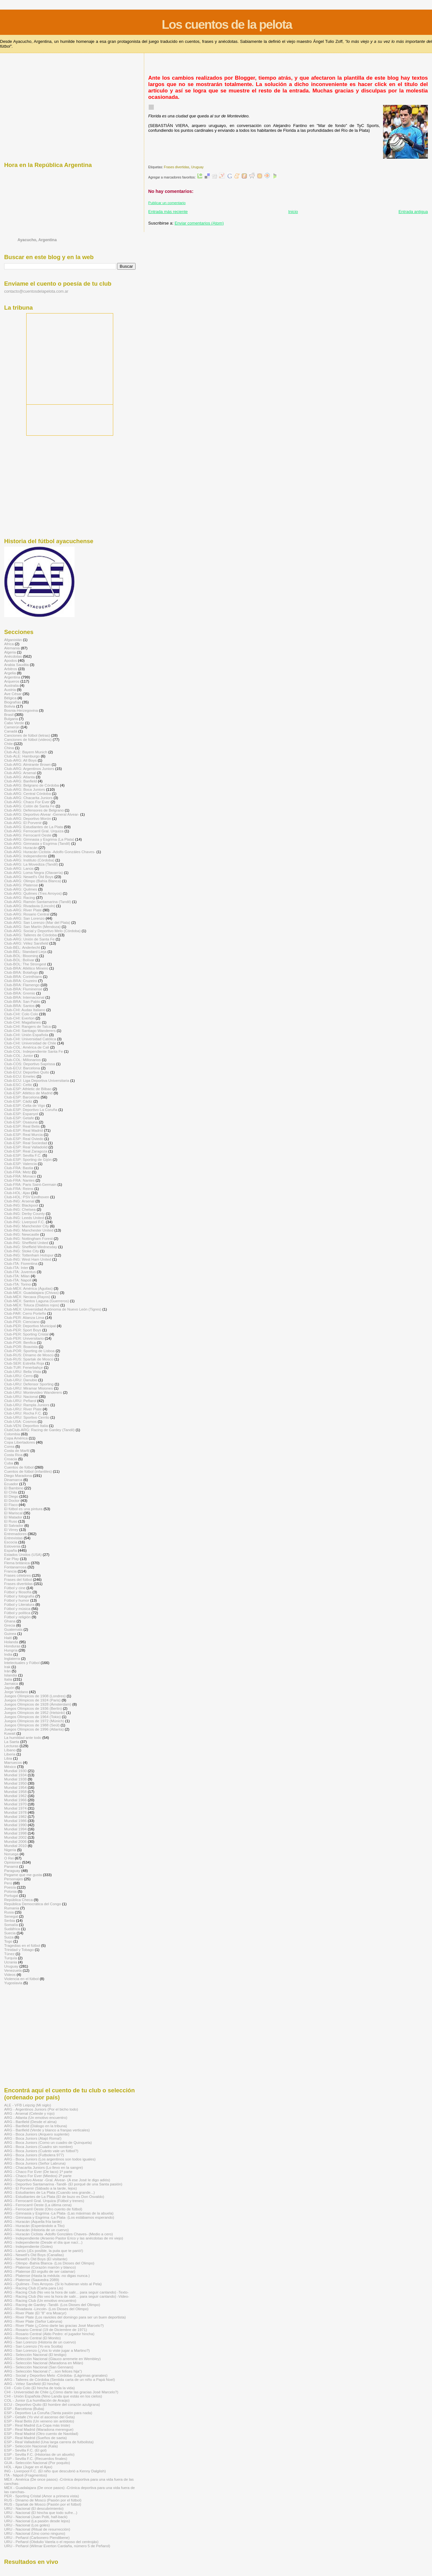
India (8, 1654)
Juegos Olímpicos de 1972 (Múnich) (34, 1721)
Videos (10, 1974)
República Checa (18, 1900)
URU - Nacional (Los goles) (27, 2525)
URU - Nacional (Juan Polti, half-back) (35, 2517)
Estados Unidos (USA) (23, 1554)
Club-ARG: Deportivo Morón (27, 818)
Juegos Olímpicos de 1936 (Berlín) (33, 1708)
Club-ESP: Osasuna (21, 1122)
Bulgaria (11, 719)
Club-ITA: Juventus (20, 1272)
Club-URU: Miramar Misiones (28, 1388)
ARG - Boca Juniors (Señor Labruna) (35, 2163)
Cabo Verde (14, 723)
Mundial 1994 (15, 1829)
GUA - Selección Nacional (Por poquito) (37, 2463)
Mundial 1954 (15, 1787)
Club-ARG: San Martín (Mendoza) (32, 926)
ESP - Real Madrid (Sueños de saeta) (35, 2438)
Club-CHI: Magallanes (22, 1022)
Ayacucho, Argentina (37, 240)
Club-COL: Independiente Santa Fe (33, 1051)
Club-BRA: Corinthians (23, 976)
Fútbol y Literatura (19, 1604)
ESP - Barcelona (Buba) (24, 2408)
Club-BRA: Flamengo (22, 985)
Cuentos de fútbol (19, 1467)
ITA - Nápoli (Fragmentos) (25, 2475)
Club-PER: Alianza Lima (24, 1317)
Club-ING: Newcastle (21, 1234)
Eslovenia (12, 1546)
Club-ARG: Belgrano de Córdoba (31, 785)
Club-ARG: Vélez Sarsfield (26, 943)
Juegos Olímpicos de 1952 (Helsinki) (34, 1712)
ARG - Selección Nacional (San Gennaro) (38, 2367)
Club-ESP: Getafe (19, 1118)
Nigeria (10, 1850)
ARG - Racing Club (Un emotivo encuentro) (40, 2300)
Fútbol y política (17, 1613)
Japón (9, 1687)
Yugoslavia (13, 1983)
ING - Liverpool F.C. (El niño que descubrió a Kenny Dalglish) (55, 2471)
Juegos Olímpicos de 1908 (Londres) (35, 1696)
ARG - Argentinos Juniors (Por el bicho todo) (41, 2109)
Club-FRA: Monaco (20, 1176)
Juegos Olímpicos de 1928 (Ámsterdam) (37, 1704)
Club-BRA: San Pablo (22, 1001)
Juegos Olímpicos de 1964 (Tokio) (32, 1717)
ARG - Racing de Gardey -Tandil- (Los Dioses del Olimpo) (52, 2305)
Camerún (12, 727)
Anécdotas (13, 656)
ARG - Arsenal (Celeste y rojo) (29, 2113)
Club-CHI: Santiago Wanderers (30, 1030)
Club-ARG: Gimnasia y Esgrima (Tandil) (37, 843)
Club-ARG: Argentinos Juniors (29, 768)
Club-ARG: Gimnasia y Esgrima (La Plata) (39, 839)
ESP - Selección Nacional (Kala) (31, 2446)
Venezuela (13, 1970)
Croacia (10, 1459)
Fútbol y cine (14, 1588)
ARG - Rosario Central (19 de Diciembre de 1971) (45, 2329)
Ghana (9, 1621)
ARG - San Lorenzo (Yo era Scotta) (33, 2346)
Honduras (12, 1646)
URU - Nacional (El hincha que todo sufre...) (40, 2512)
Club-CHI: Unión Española (26, 1035)
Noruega (11, 1854)
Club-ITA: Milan (17, 1276)
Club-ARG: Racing (19, 897)
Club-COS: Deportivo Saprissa (29, 1064)
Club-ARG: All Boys (20, 760)
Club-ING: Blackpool (21, 1205)
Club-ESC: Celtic (18, 1084)
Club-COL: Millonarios (22, 1060)
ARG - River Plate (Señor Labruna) (33, 2321)
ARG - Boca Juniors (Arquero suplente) (36, 2134)
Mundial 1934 (15, 1775)
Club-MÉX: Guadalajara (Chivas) (31, 1292)
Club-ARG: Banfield (20, 781)
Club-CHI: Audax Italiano (24, 1010)
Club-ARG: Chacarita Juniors (28, 798)
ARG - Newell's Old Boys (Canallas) (34, 2255)
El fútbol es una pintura (23, 1509)
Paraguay (12, 1870)
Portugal (11, 1895)
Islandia (10, 1675)
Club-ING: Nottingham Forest (28, 1238)
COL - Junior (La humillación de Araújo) (37, 2400)
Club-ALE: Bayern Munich (25, 752)
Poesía (10, 1887)
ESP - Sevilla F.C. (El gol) (25, 2450)
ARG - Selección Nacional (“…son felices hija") (43, 2371)
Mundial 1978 (15, 1812)
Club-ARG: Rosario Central (26, 914)
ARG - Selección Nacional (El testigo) (35, 2354)
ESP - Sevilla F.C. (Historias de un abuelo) (39, 2454)
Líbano (10, 1750)
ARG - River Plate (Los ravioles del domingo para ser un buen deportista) (65, 2317)
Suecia (10, 1933)
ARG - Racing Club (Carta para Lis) (33, 2288)
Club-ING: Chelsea (19, 1209)
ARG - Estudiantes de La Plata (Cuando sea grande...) (49, 2192)
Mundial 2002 (15, 1837)
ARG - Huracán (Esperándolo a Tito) (34, 2225)
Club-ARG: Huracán (20, 847)
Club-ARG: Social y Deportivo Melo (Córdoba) (42, 931)
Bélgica (10, 698)
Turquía (10, 1958)
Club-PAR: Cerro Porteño (25, 1313)
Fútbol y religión (17, 1617)
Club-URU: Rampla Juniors (26, 1405)
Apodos (10, 660)
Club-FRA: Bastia (18, 1168)
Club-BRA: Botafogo (21, 972)
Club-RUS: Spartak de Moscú (28, 1359)
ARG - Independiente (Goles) (28, 2246)
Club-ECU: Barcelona (22, 1068)
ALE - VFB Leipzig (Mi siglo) (27, 2105)
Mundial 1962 (15, 1796)
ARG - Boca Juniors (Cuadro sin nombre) (38, 2146)
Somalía (11, 1924)
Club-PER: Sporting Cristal (26, 1334)
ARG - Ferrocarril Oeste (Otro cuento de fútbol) (43, 2209)
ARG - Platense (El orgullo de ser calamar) (39, 2271)
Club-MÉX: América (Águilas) (28, 1288)
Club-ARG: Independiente (25, 856)
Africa (9, 644)
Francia (10, 1571)
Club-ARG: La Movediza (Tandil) (31, 864)
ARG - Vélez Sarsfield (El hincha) (31, 2384)
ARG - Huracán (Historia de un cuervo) (36, 2230)
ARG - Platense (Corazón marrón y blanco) (40, 2267)
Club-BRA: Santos (19, 1005)
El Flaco (11, 1504)
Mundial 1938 (15, 1779)
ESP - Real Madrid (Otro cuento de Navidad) (41, 2433)
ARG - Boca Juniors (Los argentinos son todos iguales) (50, 2159)
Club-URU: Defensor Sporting (28, 1384)
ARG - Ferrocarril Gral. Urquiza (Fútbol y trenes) (44, 2201)
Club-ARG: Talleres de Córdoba (30, 935)
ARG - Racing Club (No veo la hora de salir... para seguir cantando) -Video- (66, 2296)
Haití (8, 1638)
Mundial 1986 (15, 1821)
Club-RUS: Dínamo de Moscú (28, 1355)
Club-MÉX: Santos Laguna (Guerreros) (36, 1301)
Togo (8, 1941)
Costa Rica (13, 1455)
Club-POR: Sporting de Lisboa (29, 1351)
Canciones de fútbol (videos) (28, 739)
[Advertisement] (264, 67)
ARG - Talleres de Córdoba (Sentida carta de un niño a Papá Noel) (59, 2379)
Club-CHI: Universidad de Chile (30, 1043)
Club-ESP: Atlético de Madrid (28, 1093)
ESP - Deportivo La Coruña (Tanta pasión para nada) (48, 2413)
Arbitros (10, 669)
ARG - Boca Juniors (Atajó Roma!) (32, 2138)
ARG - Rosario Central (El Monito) (32, 2338)
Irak (7, 1667)
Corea (9, 1446)
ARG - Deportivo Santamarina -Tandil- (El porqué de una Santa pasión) (63, 2184)
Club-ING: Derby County (24, 1213)
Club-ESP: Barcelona (22, 1097)
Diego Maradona (18, 1475)
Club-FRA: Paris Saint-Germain (30, 1184)
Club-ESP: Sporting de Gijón (28, 1159)
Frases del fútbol (18, 1579)
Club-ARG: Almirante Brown (27, 764)
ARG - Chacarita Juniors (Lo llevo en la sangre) (43, 2167)
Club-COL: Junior (18, 1055)
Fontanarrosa (15, 1567)
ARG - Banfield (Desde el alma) (30, 2122)
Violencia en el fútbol (21, 1979)
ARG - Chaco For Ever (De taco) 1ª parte (38, 2171)
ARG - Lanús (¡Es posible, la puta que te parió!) (43, 2250)
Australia (11, 685)
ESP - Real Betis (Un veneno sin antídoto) (39, 2421)
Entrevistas (13, 1538)
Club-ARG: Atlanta (19, 777)
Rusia (9, 1912)
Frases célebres (17, 1575)
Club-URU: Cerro (18, 1376)
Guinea (10, 1633)
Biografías (12, 702)
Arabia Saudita (16, 664)
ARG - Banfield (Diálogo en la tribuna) (35, 2126)
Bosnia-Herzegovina (21, 710)
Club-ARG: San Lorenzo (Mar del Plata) (37, 922)
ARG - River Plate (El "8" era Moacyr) (35, 2313)
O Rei (9, 1858)
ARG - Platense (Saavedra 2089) (31, 2280)
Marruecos (13, 1762)
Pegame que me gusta (23, 1875)
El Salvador (13, 1525)
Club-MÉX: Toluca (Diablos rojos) (31, 1305)
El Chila (10, 1492)
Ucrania (10, 1962)
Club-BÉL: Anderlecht (22, 947)
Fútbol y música (17, 1608)
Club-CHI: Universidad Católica (30, 1039)
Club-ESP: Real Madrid (23, 1130)
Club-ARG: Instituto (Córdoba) (29, 860)
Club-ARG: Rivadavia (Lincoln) (29, 906)
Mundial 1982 (15, 1816)
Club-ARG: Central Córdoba (27, 793)
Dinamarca (13, 1480)
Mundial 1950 (15, 1783)
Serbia (9, 1920)
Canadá (10, 731)
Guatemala (13, 1629)
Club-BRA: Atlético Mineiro (26, 968)
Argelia (10, 673)
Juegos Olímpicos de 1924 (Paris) (32, 1700)
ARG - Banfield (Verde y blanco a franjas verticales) (47, 2130)
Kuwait (9, 1733)
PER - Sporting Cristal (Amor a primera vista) (41, 2496)
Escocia (10, 1542)
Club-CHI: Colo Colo (21, 1014)
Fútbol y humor (16, 1600)
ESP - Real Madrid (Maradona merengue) (39, 2429)
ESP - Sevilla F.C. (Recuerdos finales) (35, 2458)
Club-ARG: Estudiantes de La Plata (33, 827)
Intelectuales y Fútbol (22, 1663)
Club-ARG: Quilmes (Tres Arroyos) (33, 893)
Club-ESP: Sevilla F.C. (23, 1155)
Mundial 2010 (15, 1845)
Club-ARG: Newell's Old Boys (28, 877)
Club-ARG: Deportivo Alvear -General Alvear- (41, 814)
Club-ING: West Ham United (27, 1259)
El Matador (13, 1517)
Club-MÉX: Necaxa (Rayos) (27, 1297)
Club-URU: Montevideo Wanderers (33, 1392)
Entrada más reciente (168, 211)
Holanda (11, 1642)
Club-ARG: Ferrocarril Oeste (27, 835)
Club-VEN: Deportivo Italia (26, 1425)
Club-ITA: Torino (17, 1284)
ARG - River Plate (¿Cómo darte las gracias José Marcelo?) (54, 2325)
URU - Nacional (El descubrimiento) (34, 2508)
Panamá (11, 1866)
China (9, 748)
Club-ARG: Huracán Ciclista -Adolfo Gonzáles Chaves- (49, 852)
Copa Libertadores (19, 1442)
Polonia (10, 1891)
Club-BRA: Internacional (24, 997)
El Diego (11, 1496)
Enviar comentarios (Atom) (199, 223)
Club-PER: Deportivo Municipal (30, 1326)
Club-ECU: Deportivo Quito (26, 1072)
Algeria (10, 652)
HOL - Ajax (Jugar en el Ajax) (28, 2467)
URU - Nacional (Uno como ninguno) (34, 2533)
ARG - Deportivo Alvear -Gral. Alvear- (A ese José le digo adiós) (57, 2180)
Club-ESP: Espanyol (21, 1114)
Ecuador (11, 1484)
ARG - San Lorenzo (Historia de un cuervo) (40, 2342)
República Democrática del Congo (32, 1904)
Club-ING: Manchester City (26, 1226)
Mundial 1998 (15, 1833)
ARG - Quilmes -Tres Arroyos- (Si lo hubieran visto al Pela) (53, 2284)
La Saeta (11, 1742)
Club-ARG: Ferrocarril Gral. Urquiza (34, 831)
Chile (8, 743)
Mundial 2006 (15, 1841)
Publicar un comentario (167, 203)
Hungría (11, 1650)
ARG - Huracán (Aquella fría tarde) (33, 2221)
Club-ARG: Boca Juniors (24, 789)
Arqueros (12, 681)
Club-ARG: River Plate (23, 910)
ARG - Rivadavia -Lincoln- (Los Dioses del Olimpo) (46, 2309)
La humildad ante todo (22, 1737)
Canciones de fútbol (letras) (27, 735)
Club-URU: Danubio (20, 1380)
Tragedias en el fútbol (22, 1945)
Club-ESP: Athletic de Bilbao (27, 1089)
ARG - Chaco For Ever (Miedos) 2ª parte (38, 2176)
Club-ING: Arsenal (19, 1201)
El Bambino (13, 1488)
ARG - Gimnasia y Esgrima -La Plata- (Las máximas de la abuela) (59, 2213)
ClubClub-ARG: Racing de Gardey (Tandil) (39, 1430)
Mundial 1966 (15, 1800)
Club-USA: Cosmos (20, 1421)
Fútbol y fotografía (19, 1596)
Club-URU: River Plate (23, 1409)
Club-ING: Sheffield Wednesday (30, 1247)
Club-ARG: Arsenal (20, 773)
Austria (10, 689)
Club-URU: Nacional (21, 1396)
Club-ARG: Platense (21, 885)
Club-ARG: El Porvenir (23, 822)
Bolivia (9, 706)
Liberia (9, 1754)
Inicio (293, 211)
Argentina (12, 677)
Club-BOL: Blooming (21, 956)
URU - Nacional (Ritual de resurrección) (37, 2529)
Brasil (8, 714)
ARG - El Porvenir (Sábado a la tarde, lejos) (40, 2188)
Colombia (12, 1434)
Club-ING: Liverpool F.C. (24, 1222)
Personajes (13, 1879)
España (10, 1550)
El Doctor (12, 1500)
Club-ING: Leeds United (24, 1218)
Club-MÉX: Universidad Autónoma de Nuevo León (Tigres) (52, 1309)
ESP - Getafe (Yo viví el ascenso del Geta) (39, 2417)
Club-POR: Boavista (21, 1346)
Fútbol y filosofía (17, 1592)
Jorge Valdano (16, 1692)
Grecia (9, 1625)
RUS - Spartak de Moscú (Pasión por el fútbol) (42, 2504)
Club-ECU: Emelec (19, 1076)
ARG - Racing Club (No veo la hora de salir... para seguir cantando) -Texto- (66, 2292)
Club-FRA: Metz (17, 1172)
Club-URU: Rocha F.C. (23, 1413)
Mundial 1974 (15, 1808)
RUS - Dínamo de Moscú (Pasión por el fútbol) (43, 2500)
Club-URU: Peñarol (20, 1401)
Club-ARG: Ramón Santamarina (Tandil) (37, 902)
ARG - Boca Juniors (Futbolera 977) (34, 2155)
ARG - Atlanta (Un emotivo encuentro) (35, 2117)
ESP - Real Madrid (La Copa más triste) (37, 2425)
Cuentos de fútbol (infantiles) (28, 1471)
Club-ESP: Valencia (20, 1163)
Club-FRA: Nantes (19, 1180)
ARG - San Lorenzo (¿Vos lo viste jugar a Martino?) (47, 2350)
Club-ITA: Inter (16, 1267)
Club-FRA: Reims (18, 1188)
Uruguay (197, 167)
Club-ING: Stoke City (21, 1251)
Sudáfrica (12, 1929)
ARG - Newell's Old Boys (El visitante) (35, 2259)
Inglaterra (12, 1658)
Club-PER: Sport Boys (22, 1330)
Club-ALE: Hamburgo (22, 756)
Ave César (13, 694)
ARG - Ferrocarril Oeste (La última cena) (38, 2205)
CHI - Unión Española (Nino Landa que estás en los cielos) (53, 2396)
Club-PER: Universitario (24, 1338)
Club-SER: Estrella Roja (24, 1363)
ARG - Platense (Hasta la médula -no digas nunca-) (47, 2275)
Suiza (8, 1937)
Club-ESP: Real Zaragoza (25, 1151)
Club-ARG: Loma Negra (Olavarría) (33, 872)
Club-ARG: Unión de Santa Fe (29, 939)
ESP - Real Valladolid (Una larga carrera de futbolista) (49, 2442)
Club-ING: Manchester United (28, 1230)
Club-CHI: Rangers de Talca (27, 1026)
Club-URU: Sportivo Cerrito (26, 1417)
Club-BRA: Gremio (19, 993)
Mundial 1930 (15, 1771)
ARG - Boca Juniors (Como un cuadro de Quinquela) (48, 2142)
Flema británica (17, 1563)
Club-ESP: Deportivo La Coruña (30, 1109)
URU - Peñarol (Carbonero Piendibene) (37, 2537)
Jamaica (11, 1683)
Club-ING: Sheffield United (26, 1242)
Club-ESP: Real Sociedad (25, 1143)
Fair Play (11, 1559)
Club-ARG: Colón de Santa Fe (29, 806)
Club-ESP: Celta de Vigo (24, 1105)
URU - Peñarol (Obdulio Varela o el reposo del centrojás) (51, 2542)
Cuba (8, 1463)
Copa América (16, 1438)
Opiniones (12, 1862)
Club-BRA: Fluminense (23, 989)
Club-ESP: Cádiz (18, 1101)
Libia (8, 1758)
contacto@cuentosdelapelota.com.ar (36, 291)
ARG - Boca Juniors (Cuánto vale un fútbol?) (41, 2151)
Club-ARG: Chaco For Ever (27, 802)
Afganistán (13, 640)
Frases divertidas (176, 167)
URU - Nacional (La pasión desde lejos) (37, 2521)
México (10, 1766)
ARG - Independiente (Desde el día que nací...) (43, 2242)
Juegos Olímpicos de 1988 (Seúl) (31, 1725)
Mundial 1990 (15, 1825)
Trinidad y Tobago (19, 1949)
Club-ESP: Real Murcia (23, 1134)
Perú (8, 1883)
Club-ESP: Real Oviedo (23, 1139)
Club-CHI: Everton (19, 1018)
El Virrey (11, 1529)
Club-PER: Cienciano (22, 1322)
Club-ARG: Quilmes (20, 889)
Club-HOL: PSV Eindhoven (26, 1197)
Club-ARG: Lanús (19, 868)
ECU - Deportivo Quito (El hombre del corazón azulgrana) (52, 2404)
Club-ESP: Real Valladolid (25, 1147)
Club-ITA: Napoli (17, 1280)
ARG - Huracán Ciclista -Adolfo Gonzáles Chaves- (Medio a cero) (58, 2234)
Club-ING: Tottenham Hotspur (28, 1255)
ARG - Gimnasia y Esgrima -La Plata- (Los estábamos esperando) (59, 2217)
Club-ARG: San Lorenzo (24, 918)
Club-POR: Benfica (20, 1342)
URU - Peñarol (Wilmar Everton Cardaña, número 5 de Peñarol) (57, 2546)
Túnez (9, 1954)
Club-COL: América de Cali (26, 1047)
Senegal (11, 1916)
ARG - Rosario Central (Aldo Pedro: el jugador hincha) (49, 2334)
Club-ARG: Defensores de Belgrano (34, 810)
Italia (8, 1679)
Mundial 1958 (15, 1791)
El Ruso (10, 1521)
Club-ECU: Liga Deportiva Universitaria (36, 1080)
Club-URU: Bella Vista (22, 1371)
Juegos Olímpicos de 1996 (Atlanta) (34, 1729)
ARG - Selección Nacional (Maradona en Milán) (43, 2363)
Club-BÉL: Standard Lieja (25, 951)
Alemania (12, 648)
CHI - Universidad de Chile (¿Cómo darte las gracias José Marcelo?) (61, 2392)
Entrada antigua (413, 211)
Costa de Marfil (16, 1450)
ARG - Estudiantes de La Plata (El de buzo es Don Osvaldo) (54, 2196)
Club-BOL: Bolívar (19, 960)
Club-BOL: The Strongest (25, 964)
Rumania (11, 1908)
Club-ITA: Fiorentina (20, 1263)
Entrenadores (15, 1534)
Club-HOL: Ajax (17, 1193)
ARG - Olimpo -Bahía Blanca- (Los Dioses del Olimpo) (49, 2263)
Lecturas (11, 1746)
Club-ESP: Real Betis (22, 1126)
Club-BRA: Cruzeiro (20, 981)
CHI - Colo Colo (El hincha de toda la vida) (39, 2388)
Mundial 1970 (15, 1804)
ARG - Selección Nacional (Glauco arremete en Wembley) (52, 2359)
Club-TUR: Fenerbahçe (23, 1367)
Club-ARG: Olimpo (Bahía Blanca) (32, 881)
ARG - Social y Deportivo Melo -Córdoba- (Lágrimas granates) (55, 2375)
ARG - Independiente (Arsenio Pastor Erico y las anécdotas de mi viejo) (63, 2238)
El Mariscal (13, 1513)
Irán (7, 1671)
